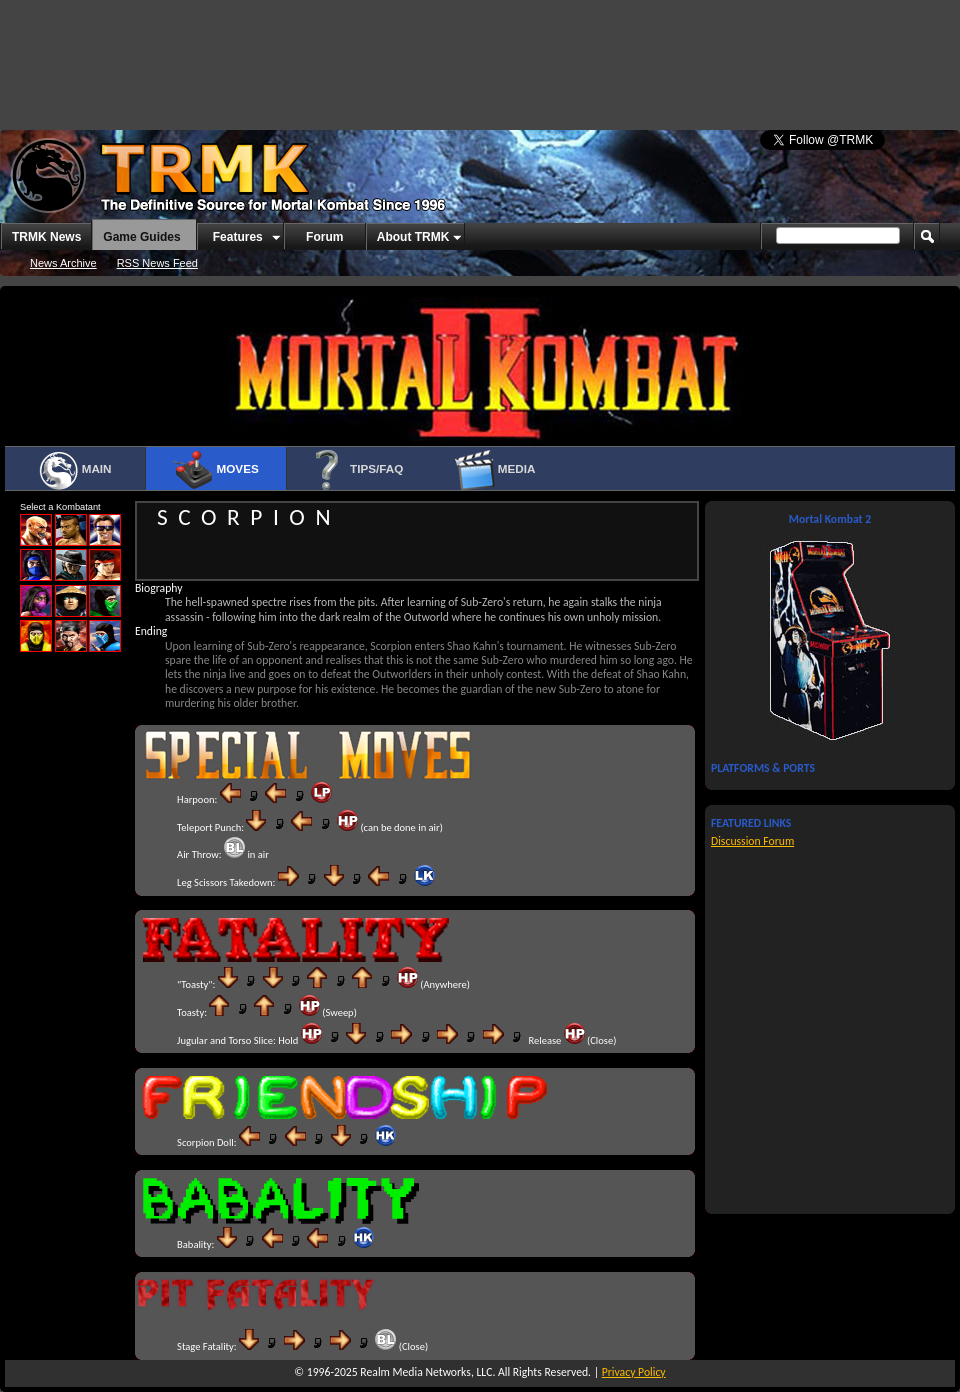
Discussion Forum (752, 841)
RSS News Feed (157, 263)
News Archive (63, 263)
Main (74, 470)
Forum (324, 237)
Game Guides (141, 237)
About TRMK (413, 237)
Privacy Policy (634, 1372)
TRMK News (46, 237)
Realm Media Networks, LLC (426, 1372)
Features (238, 237)
